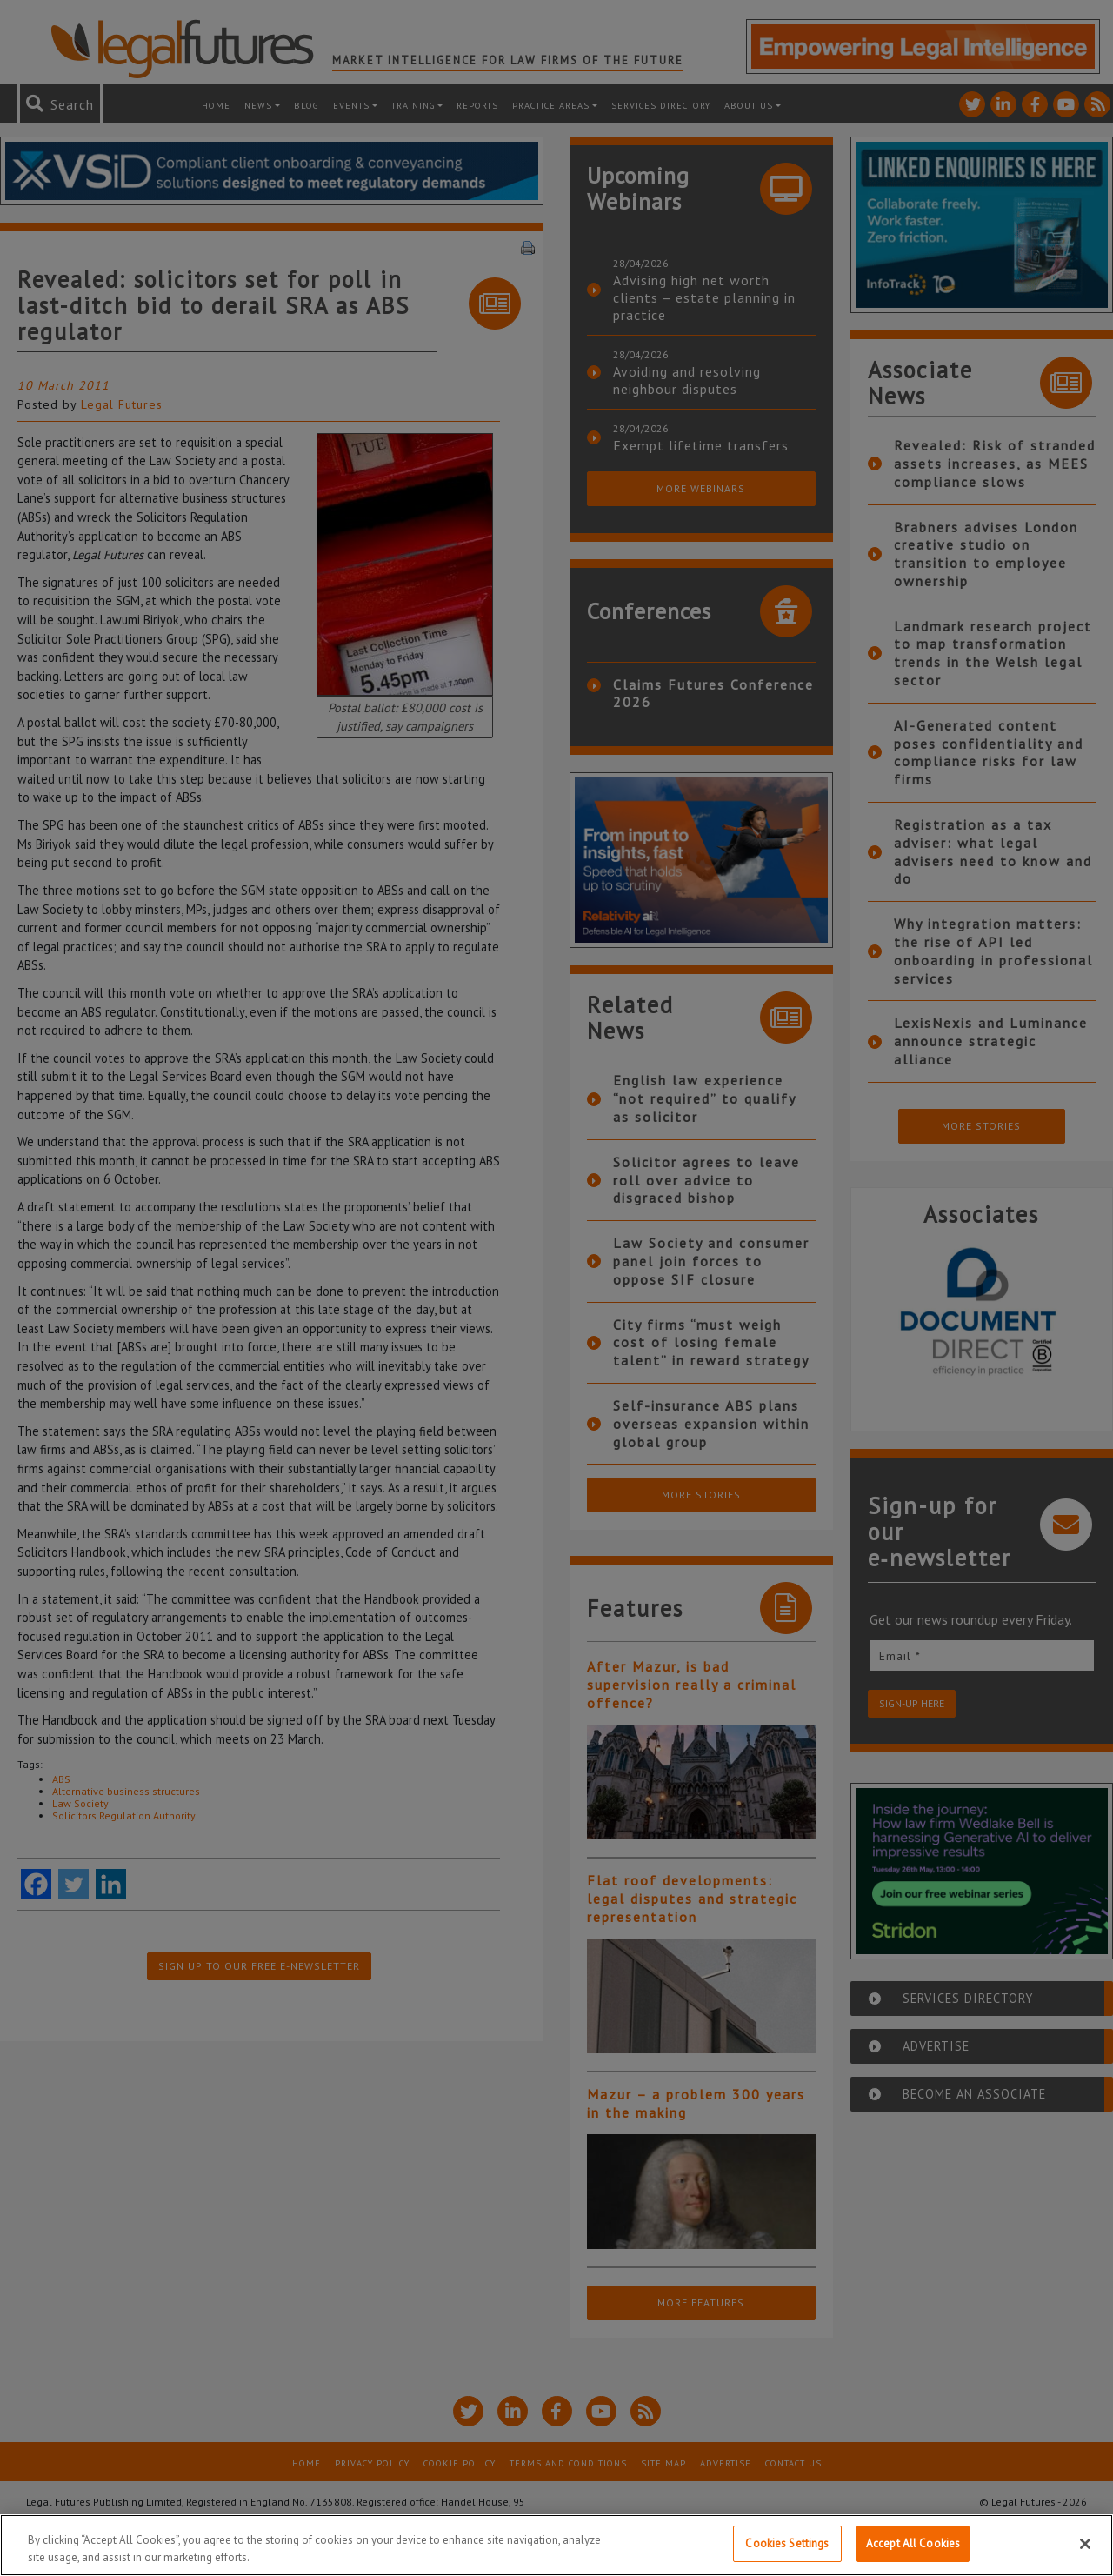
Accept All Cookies (913, 2543)
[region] (556, 2545)
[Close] (1085, 2544)
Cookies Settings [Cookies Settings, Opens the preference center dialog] (787, 2543)
